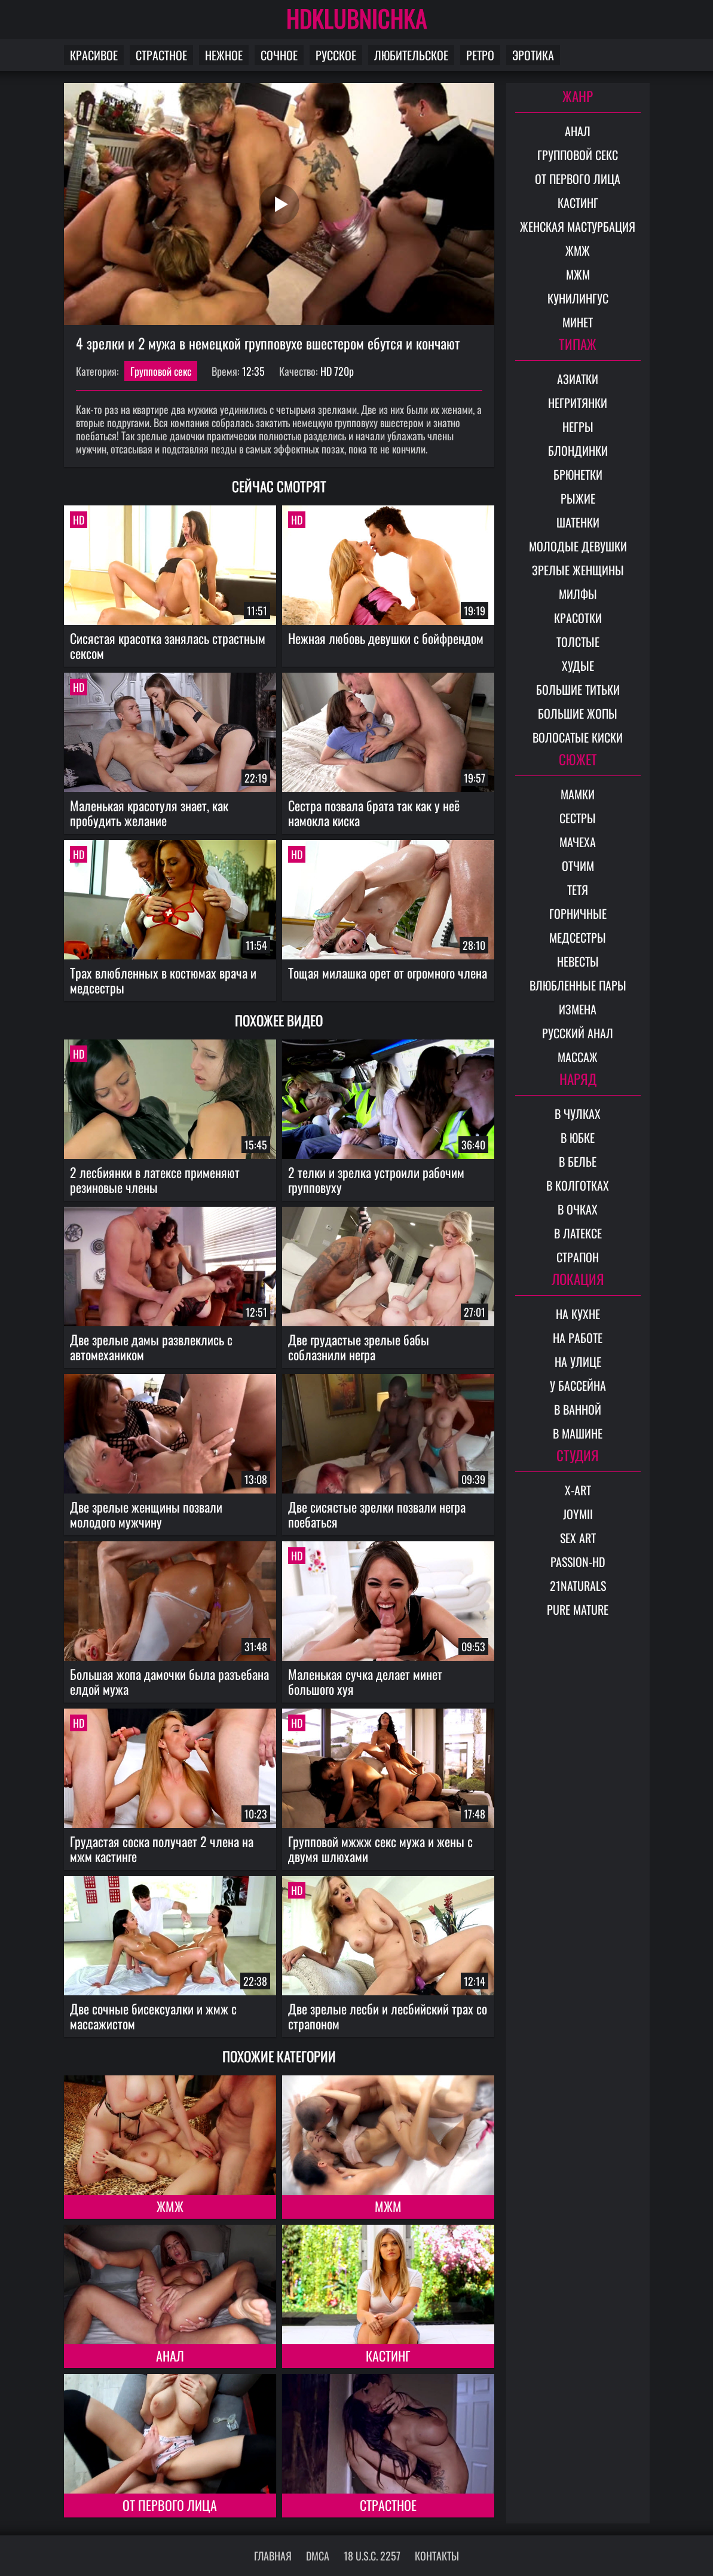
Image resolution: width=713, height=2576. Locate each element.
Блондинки (578, 450)
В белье (577, 1161)
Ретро (480, 55)
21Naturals (578, 1585)
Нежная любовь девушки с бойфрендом (386, 638)
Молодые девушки (578, 546)
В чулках (578, 1114)
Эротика (533, 55)
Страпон (577, 1257)
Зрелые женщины (578, 570)
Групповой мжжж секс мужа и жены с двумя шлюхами (380, 1849)
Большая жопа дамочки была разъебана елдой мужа (169, 1681)
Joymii (578, 1514)
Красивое (94, 55)
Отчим (578, 866)
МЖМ (388, 2206)
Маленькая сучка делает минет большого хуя (365, 1681)
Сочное (279, 55)
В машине (577, 1433)
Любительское (411, 55)
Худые (578, 665)
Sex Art (578, 1538)
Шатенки (577, 522)
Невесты (578, 961)
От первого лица (170, 2504)
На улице (578, 1361)
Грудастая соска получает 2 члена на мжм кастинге (161, 1849)
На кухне (578, 1314)
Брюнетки (577, 474)
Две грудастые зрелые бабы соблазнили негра (358, 1347)
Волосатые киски (578, 737)
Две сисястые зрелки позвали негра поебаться (377, 1514)
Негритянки (577, 403)
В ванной (577, 1409)
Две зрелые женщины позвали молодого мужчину (146, 1514)
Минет (577, 322)
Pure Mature (577, 1609)
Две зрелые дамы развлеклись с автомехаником (151, 1347)
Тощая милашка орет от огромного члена (387, 972)
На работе (577, 1338)
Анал (170, 2355)
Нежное (224, 55)
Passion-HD (577, 1562)
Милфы (578, 594)
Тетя (577, 889)
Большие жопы (577, 713)
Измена (577, 1009)
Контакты (437, 2555)
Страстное (161, 55)
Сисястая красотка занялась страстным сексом (167, 645)
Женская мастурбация (577, 226)
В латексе (578, 1233)
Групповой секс (160, 371)
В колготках (577, 1185)
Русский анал (577, 1033)
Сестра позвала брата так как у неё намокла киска (374, 813)
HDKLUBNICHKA (356, 18)
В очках (578, 1209)
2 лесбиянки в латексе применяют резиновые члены (155, 1180)
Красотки (578, 618)
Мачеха (577, 842)
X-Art (578, 1490)
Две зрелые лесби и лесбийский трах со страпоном (387, 2016)
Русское (336, 55)
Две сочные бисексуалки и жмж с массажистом (153, 2016)
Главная (273, 2555)
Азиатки (577, 379)
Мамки (578, 794)
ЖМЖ (170, 2206)
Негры (577, 427)
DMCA (317, 2555)
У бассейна (578, 1385)
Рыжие (578, 498)
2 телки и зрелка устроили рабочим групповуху (376, 1180)
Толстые (577, 642)
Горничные (578, 913)
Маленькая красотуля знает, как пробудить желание (149, 813)
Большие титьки (578, 689)
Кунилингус (577, 298)
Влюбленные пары (578, 985)
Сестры (577, 818)
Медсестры (577, 937)
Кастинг (388, 2355)
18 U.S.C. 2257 (372, 2555)
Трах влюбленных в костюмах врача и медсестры (163, 980)
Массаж (578, 1057)
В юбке (578, 1137)
